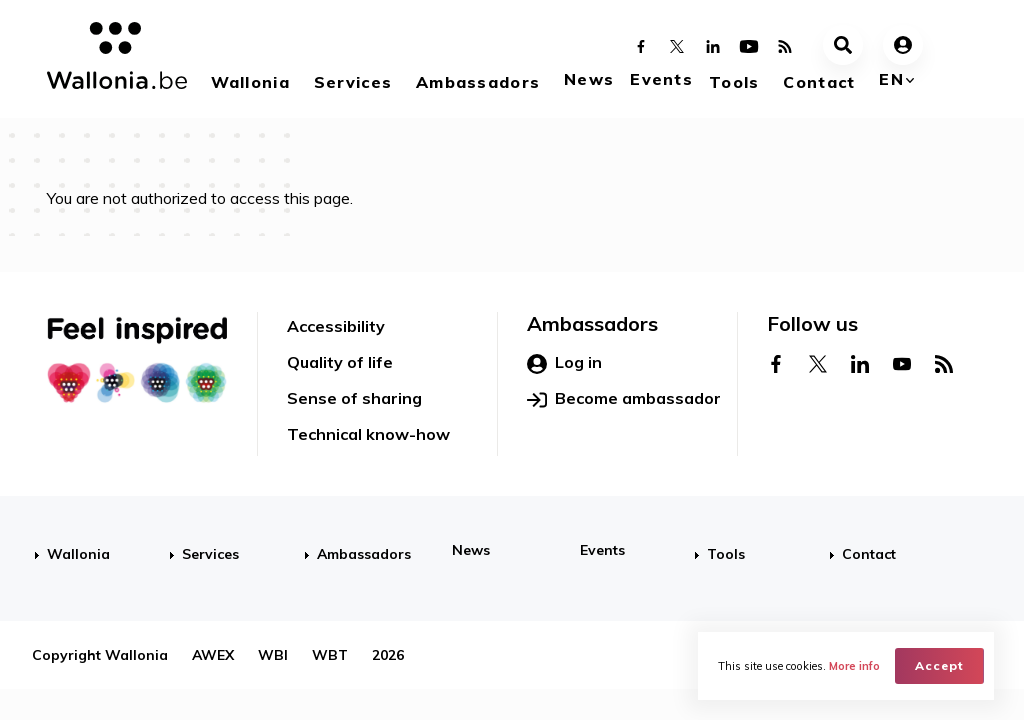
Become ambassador (624, 399)
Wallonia (250, 82)
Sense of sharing (354, 398)
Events (661, 79)
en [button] (891, 79)
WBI (273, 655)
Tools (734, 82)
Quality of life (340, 362)
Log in (564, 363)
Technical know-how (368, 434)
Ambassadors (478, 82)
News (589, 79)
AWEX (213, 655)
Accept (939, 665)
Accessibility (336, 326)
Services (353, 82)
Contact (819, 82)
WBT (330, 655)
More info (854, 666)
